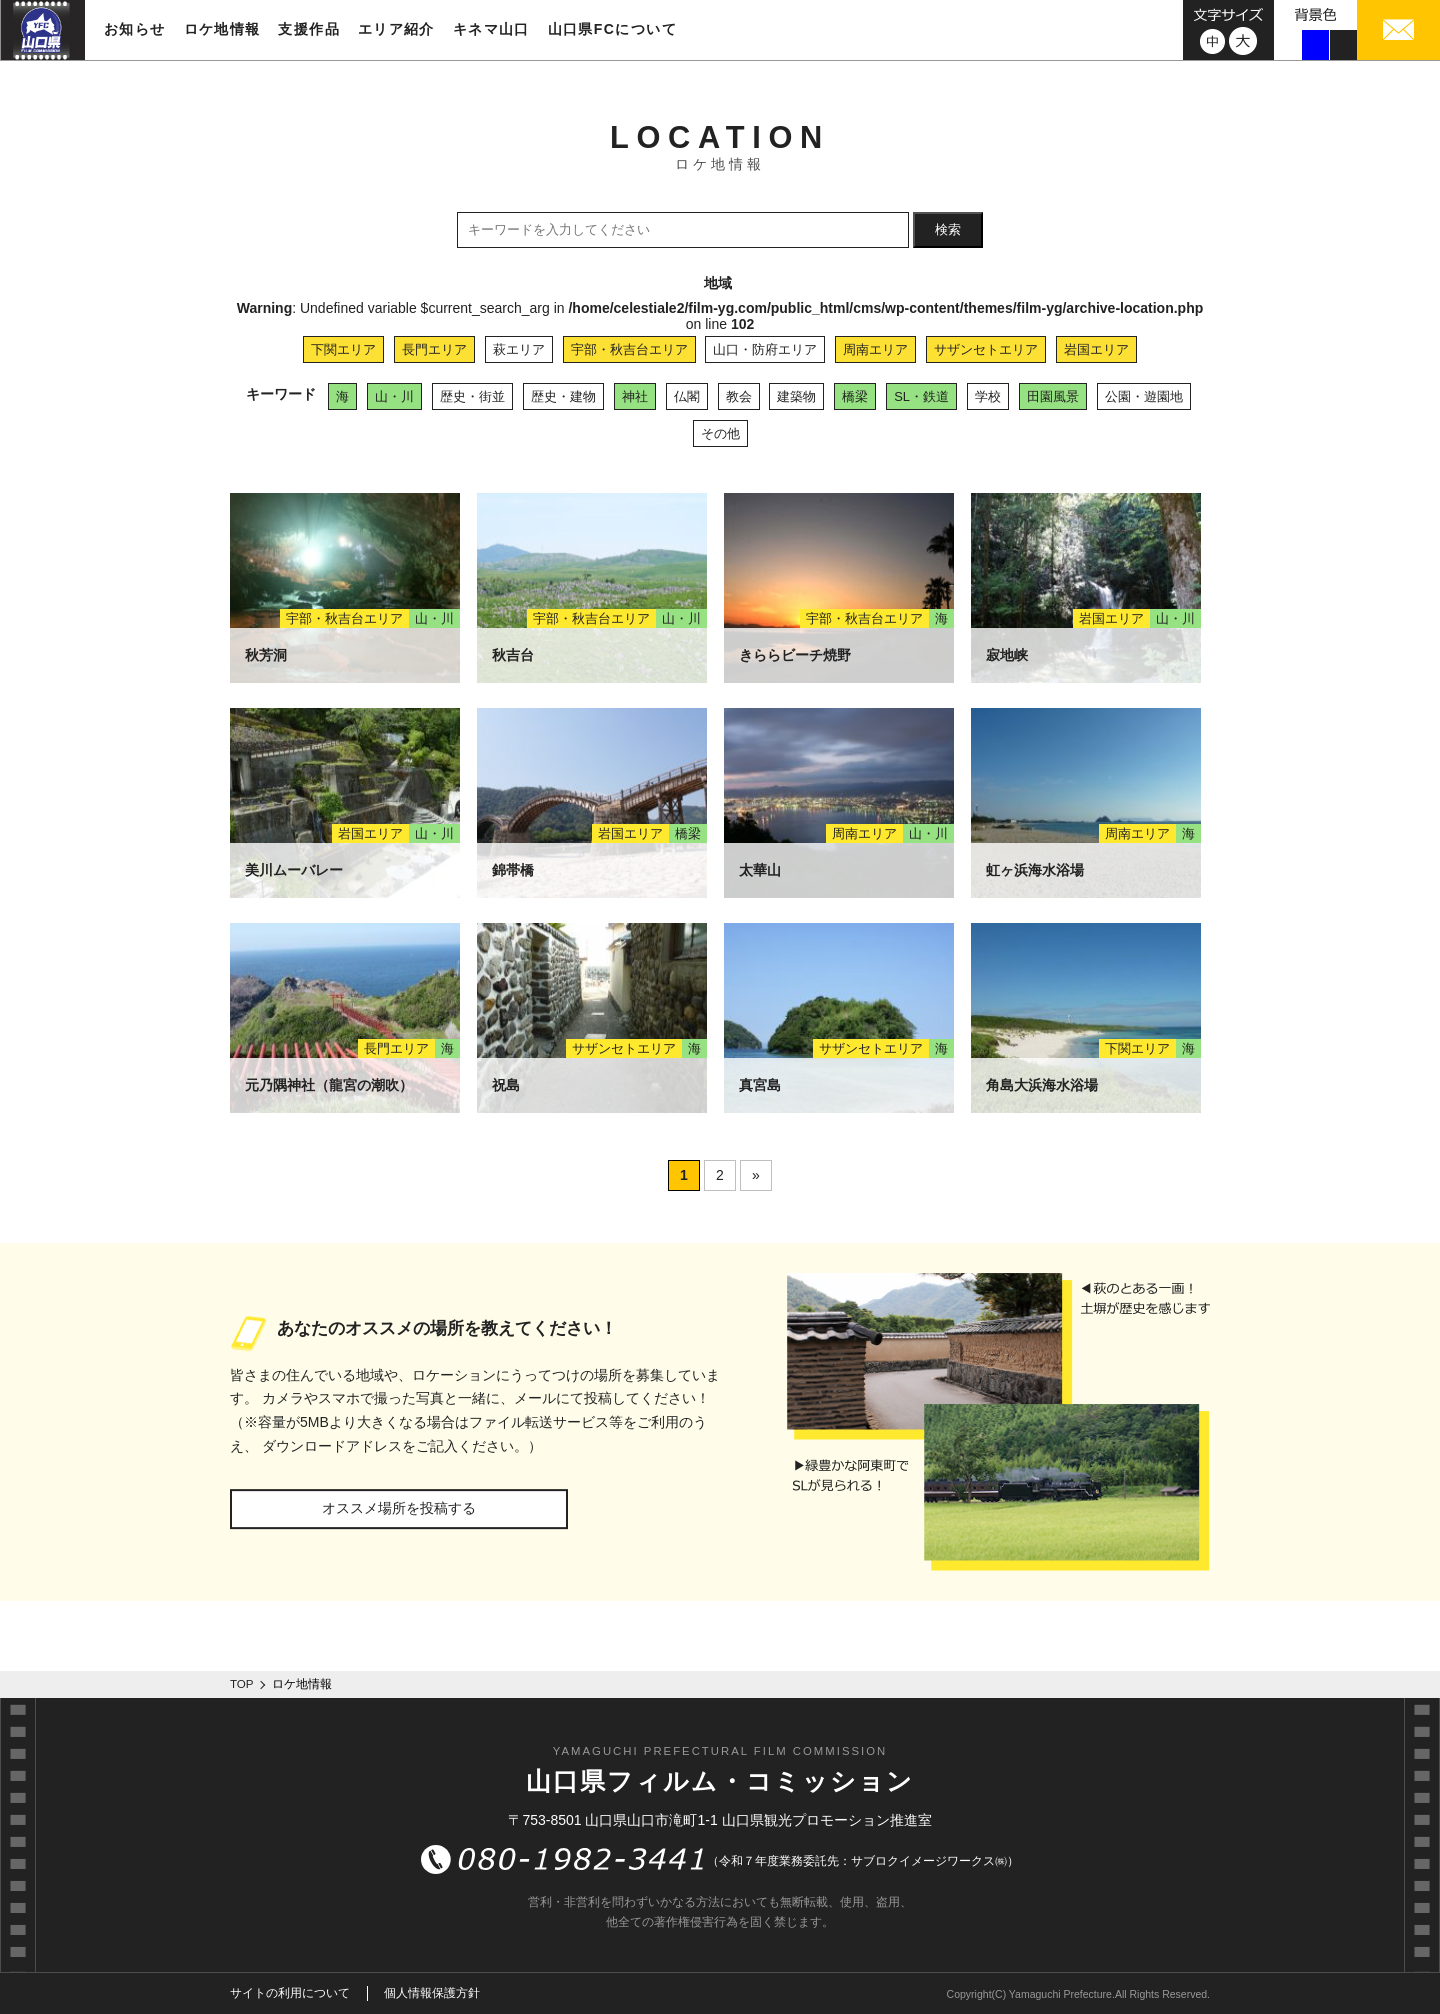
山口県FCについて (612, 29)
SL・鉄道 (921, 396)
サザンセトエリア (986, 349)
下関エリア (343, 349)
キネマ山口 (491, 29)
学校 (988, 396)
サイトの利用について (290, 1993)
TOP (242, 1684)
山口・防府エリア (765, 349)
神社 (635, 396)
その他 (720, 433)
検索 (948, 229)
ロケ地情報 (222, 29)
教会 (739, 396)
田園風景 (1053, 396)
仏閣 (687, 396)
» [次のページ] (756, 1175)
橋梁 (855, 396)
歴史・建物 (563, 396)
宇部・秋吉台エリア (629, 349)
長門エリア (434, 349)
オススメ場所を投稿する (399, 1508)
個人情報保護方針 (432, 1993)
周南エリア (875, 349)
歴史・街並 (472, 396)
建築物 (796, 396)
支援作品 (309, 29)
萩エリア (519, 349)
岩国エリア (1096, 349)
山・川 (394, 396)
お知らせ (135, 29)
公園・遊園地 (1144, 396)
